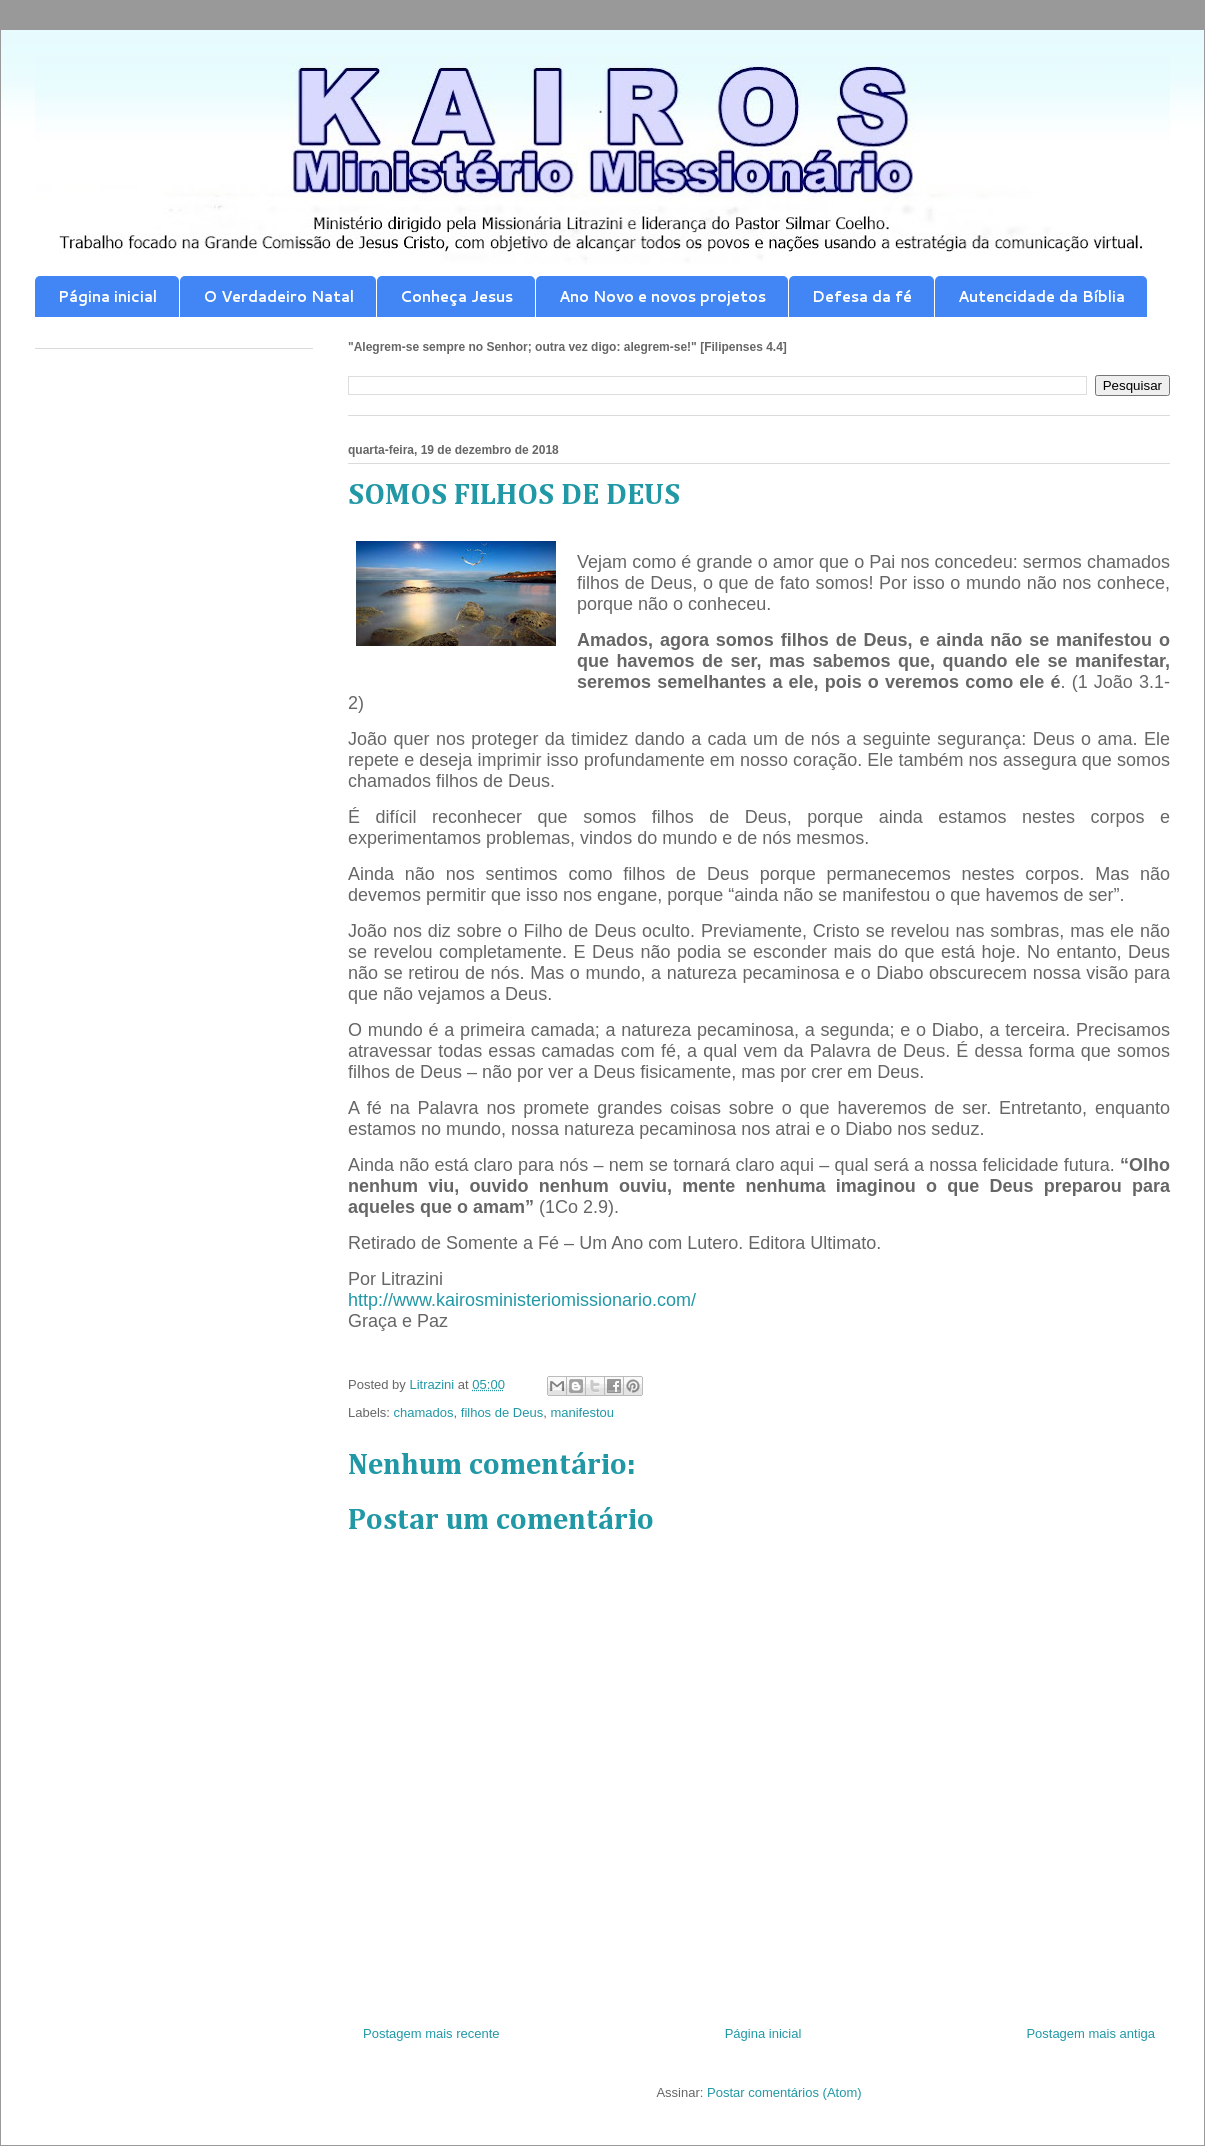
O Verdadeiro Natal (278, 296)
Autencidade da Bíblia (1041, 296)
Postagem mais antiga (1090, 2033)
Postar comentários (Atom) (784, 2092)
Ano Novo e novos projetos (662, 296)
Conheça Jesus (456, 296)
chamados (424, 1412)
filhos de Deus (502, 1412)
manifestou (582, 1412)
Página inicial (107, 296)
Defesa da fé (862, 296)
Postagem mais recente (431, 2033)
